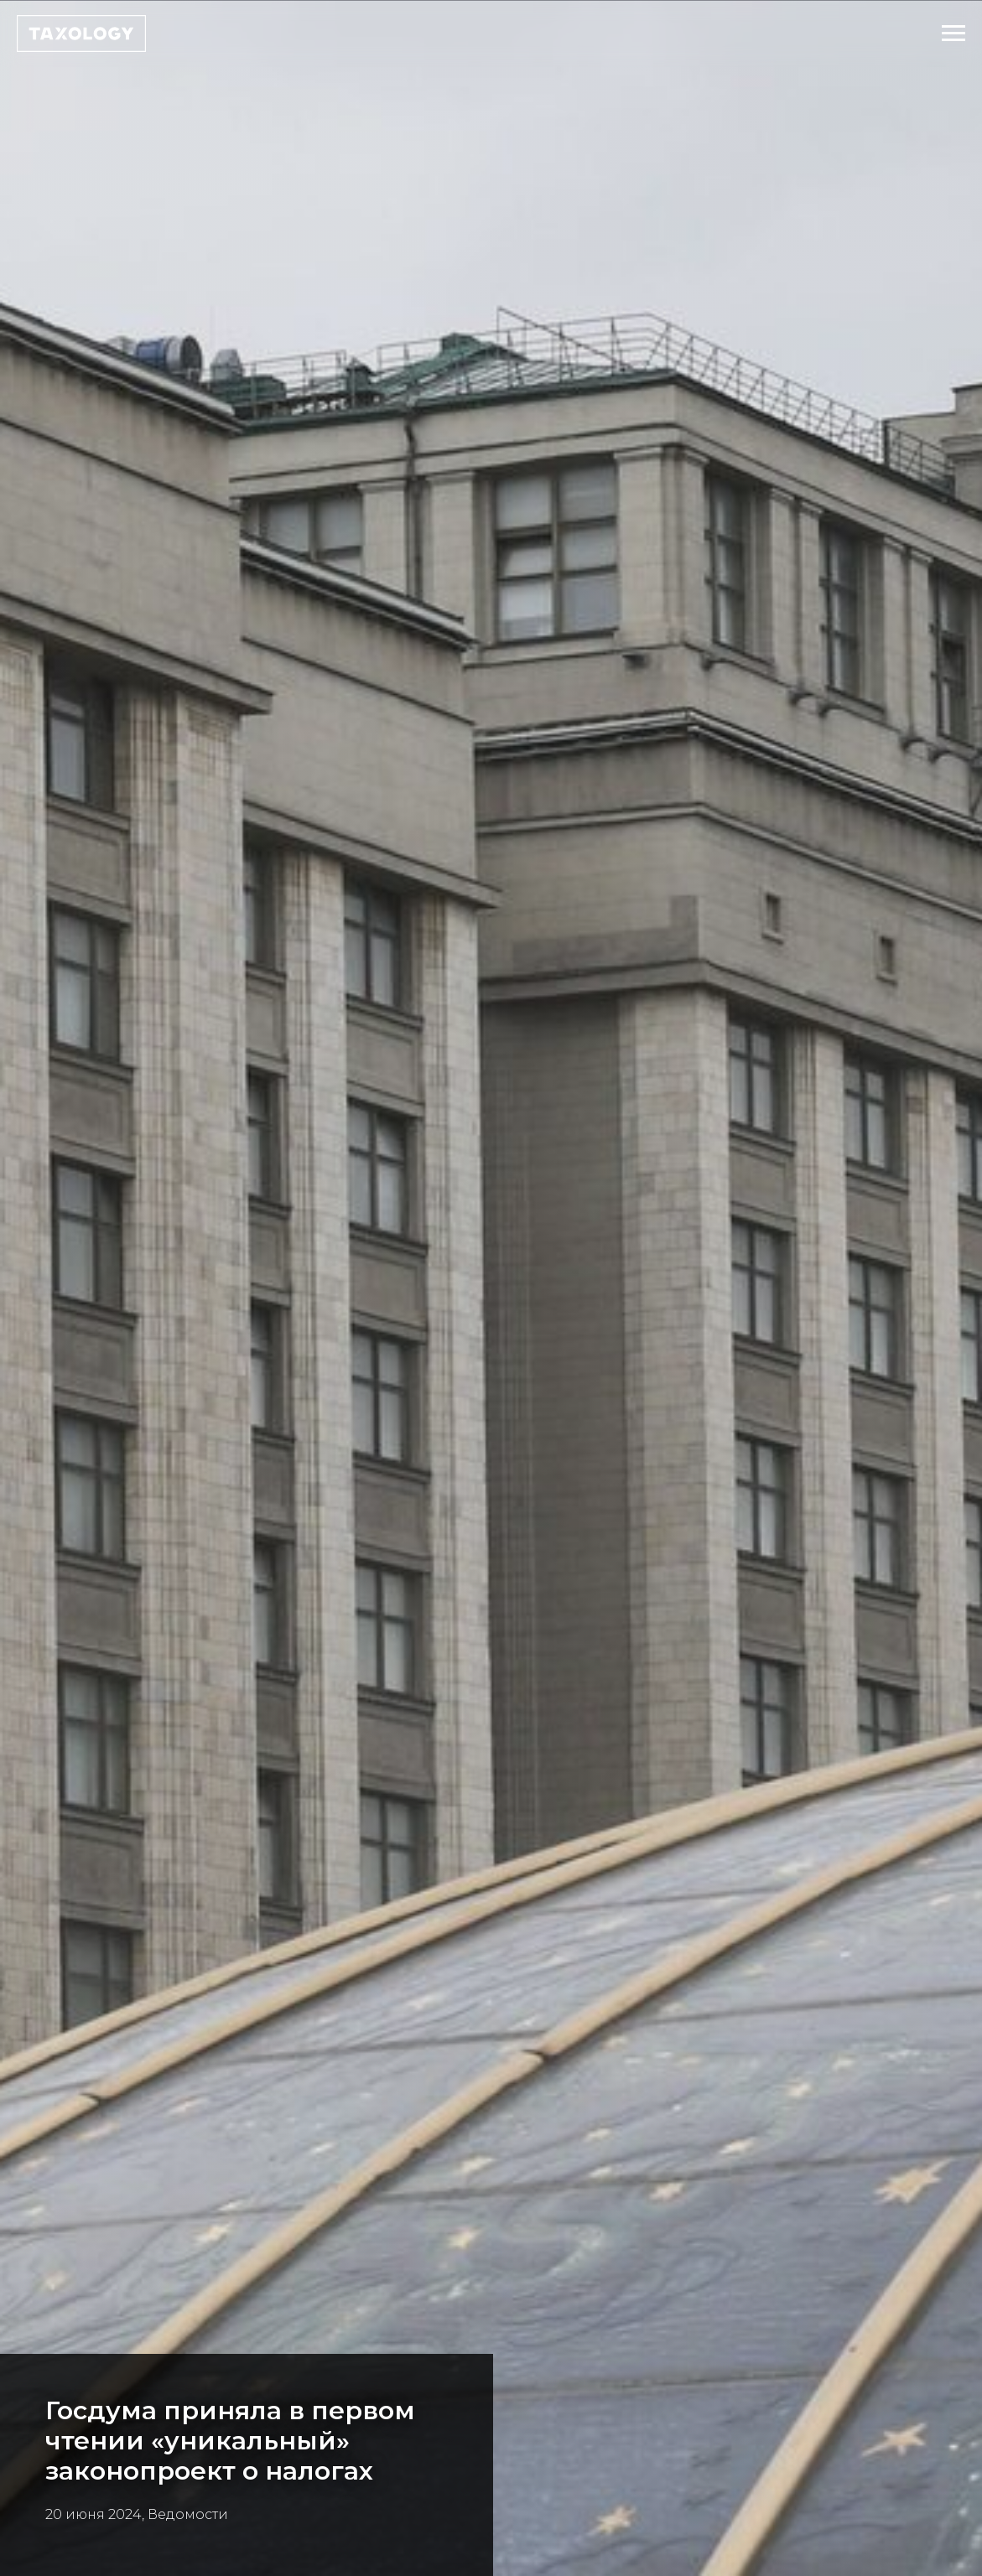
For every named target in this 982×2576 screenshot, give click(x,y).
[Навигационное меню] (953, 33)
